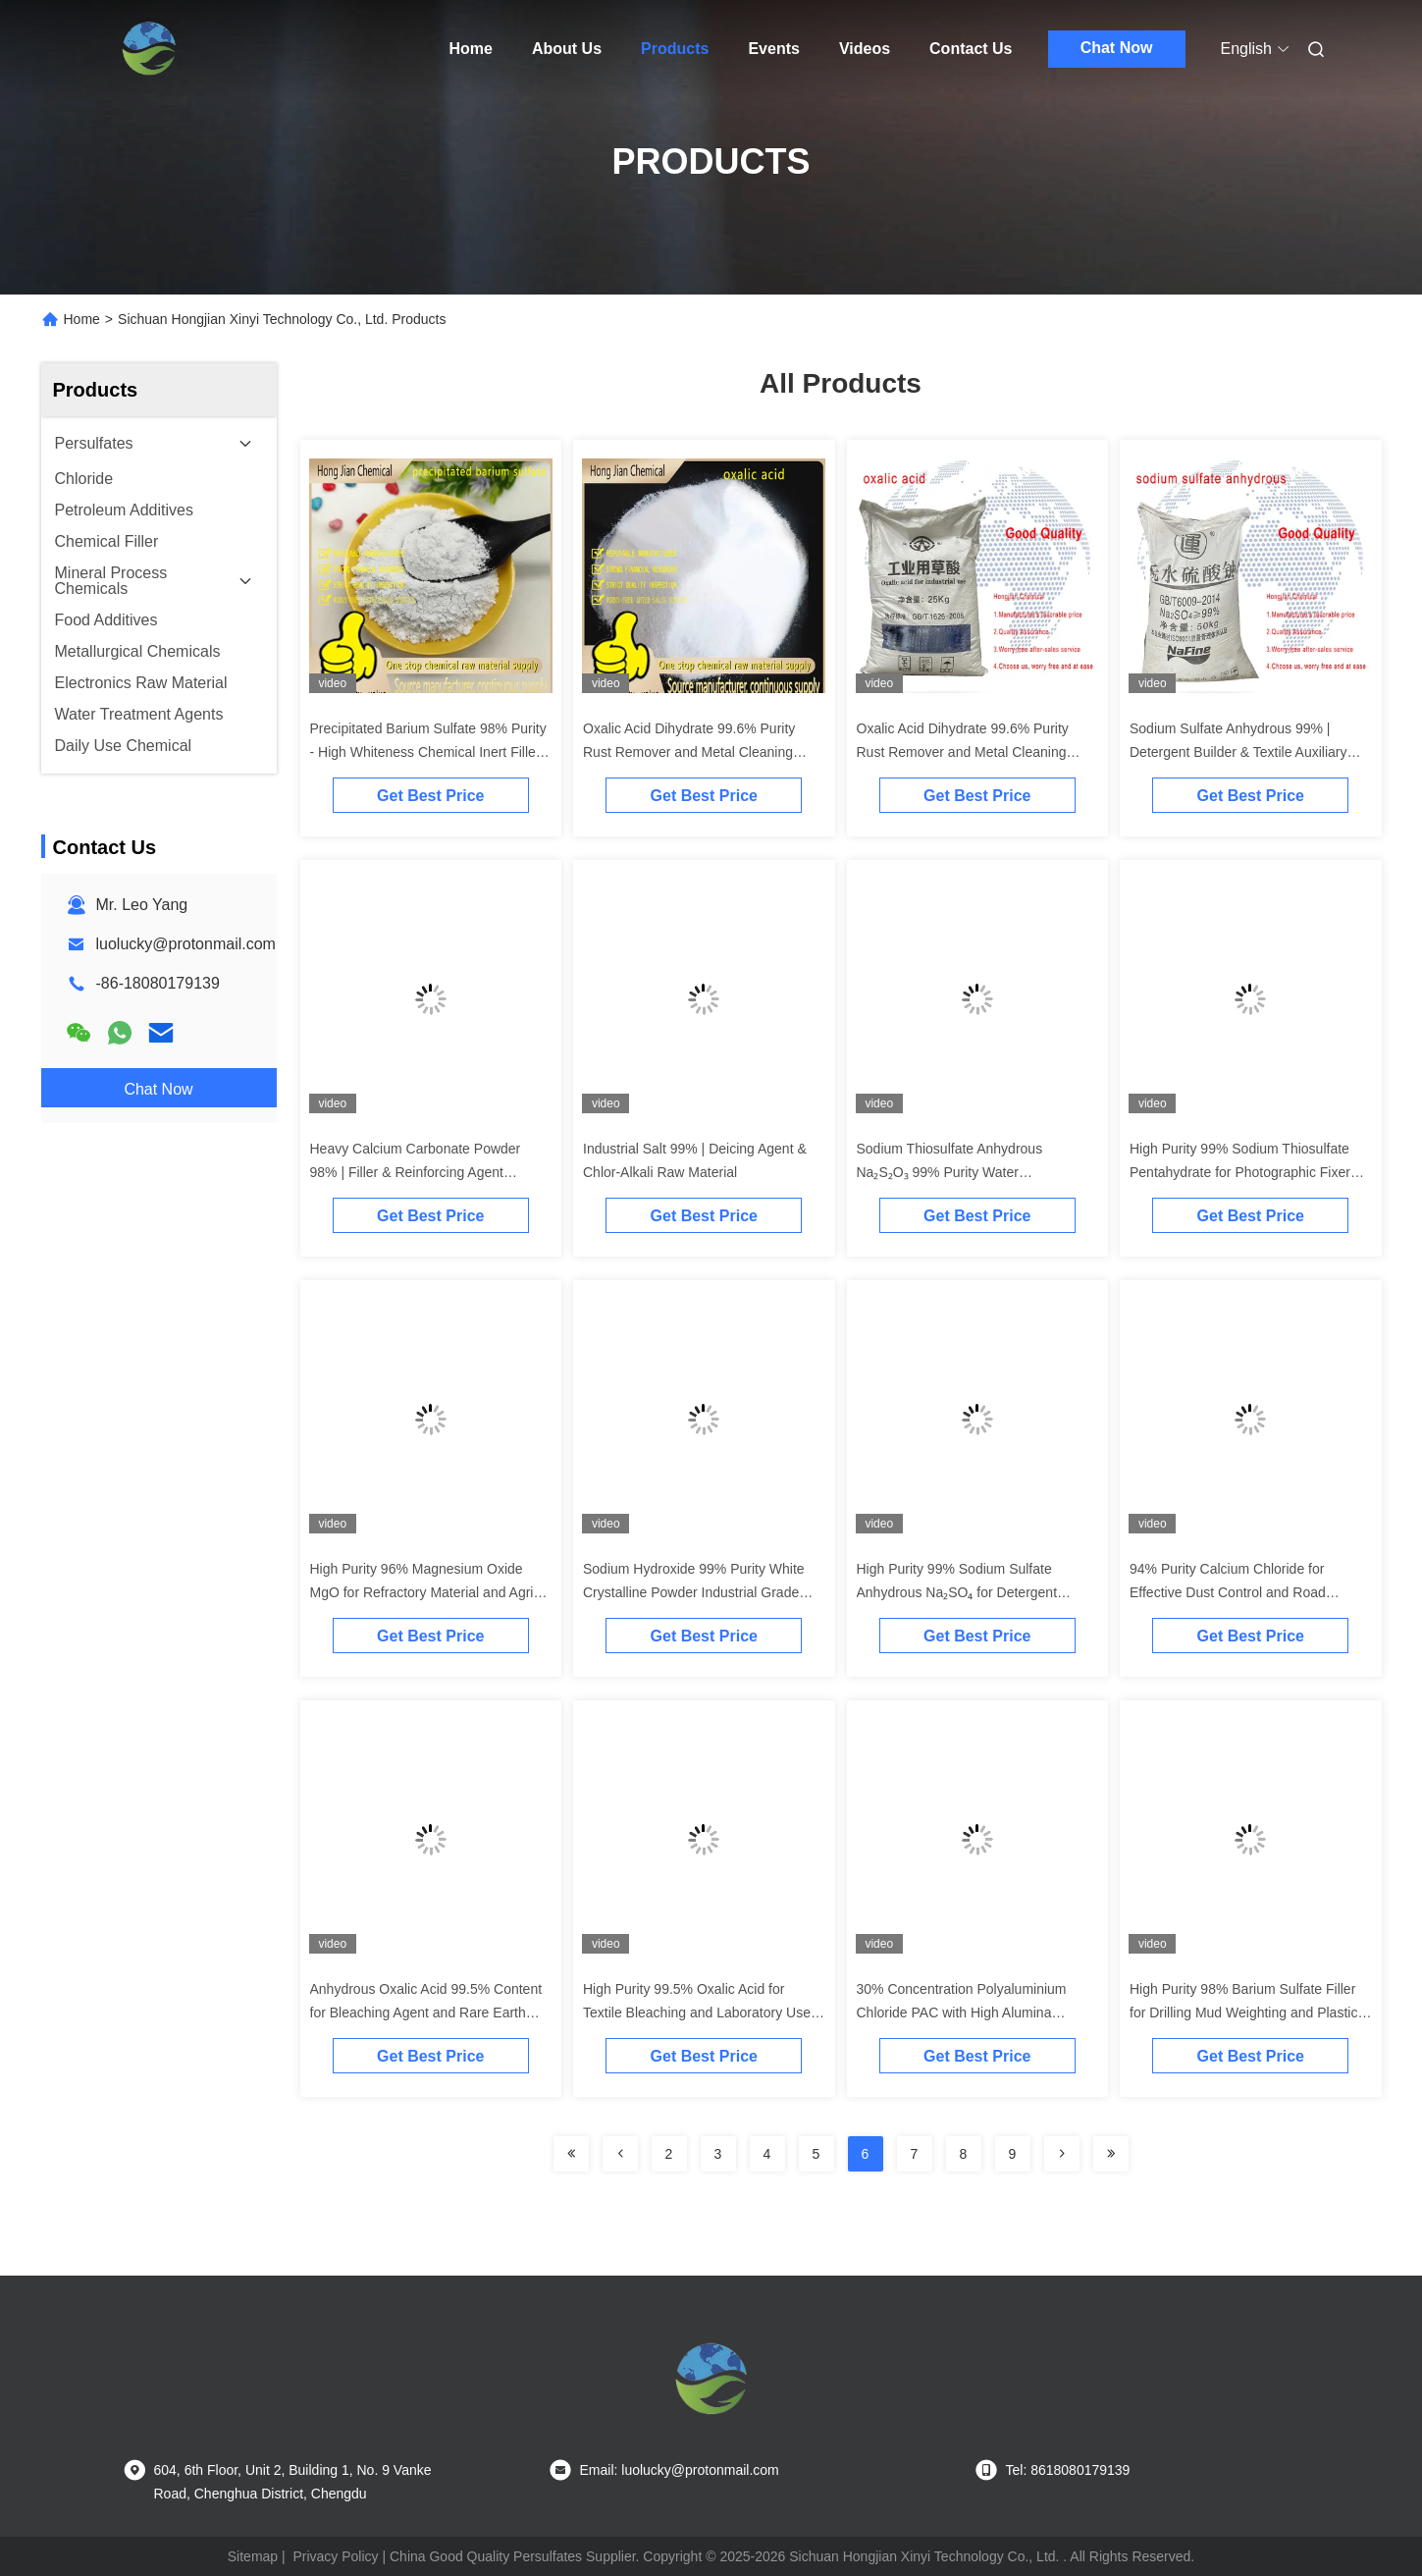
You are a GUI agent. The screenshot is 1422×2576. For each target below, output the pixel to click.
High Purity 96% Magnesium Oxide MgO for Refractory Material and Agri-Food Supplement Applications (424, 1592)
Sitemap (253, 2556)
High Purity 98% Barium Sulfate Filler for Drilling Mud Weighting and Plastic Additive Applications (1243, 2012)
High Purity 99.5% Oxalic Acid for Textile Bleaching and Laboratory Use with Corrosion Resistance (697, 2012)
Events (773, 48)
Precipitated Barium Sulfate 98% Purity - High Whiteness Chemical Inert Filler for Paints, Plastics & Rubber (428, 752)
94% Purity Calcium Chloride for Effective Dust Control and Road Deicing (1228, 1592)
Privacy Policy (335, 2556)
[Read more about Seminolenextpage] (571, 2154)
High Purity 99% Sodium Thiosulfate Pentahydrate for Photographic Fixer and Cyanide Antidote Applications (1240, 1172)
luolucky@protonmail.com (186, 944)
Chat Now (1116, 47)
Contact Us (970, 48)
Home (471, 48)
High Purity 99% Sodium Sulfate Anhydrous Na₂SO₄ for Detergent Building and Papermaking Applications (975, 1592)
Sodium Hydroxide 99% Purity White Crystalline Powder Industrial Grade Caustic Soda (694, 1592)
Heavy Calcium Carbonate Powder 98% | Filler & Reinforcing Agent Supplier (415, 1172)
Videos (864, 48)
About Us (567, 48)
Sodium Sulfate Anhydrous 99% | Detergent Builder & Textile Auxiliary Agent (1238, 752)
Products (675, 48)
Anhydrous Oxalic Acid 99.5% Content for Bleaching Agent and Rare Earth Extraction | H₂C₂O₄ (426, 2012)
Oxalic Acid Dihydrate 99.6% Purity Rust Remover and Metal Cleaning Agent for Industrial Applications (689, 752)
